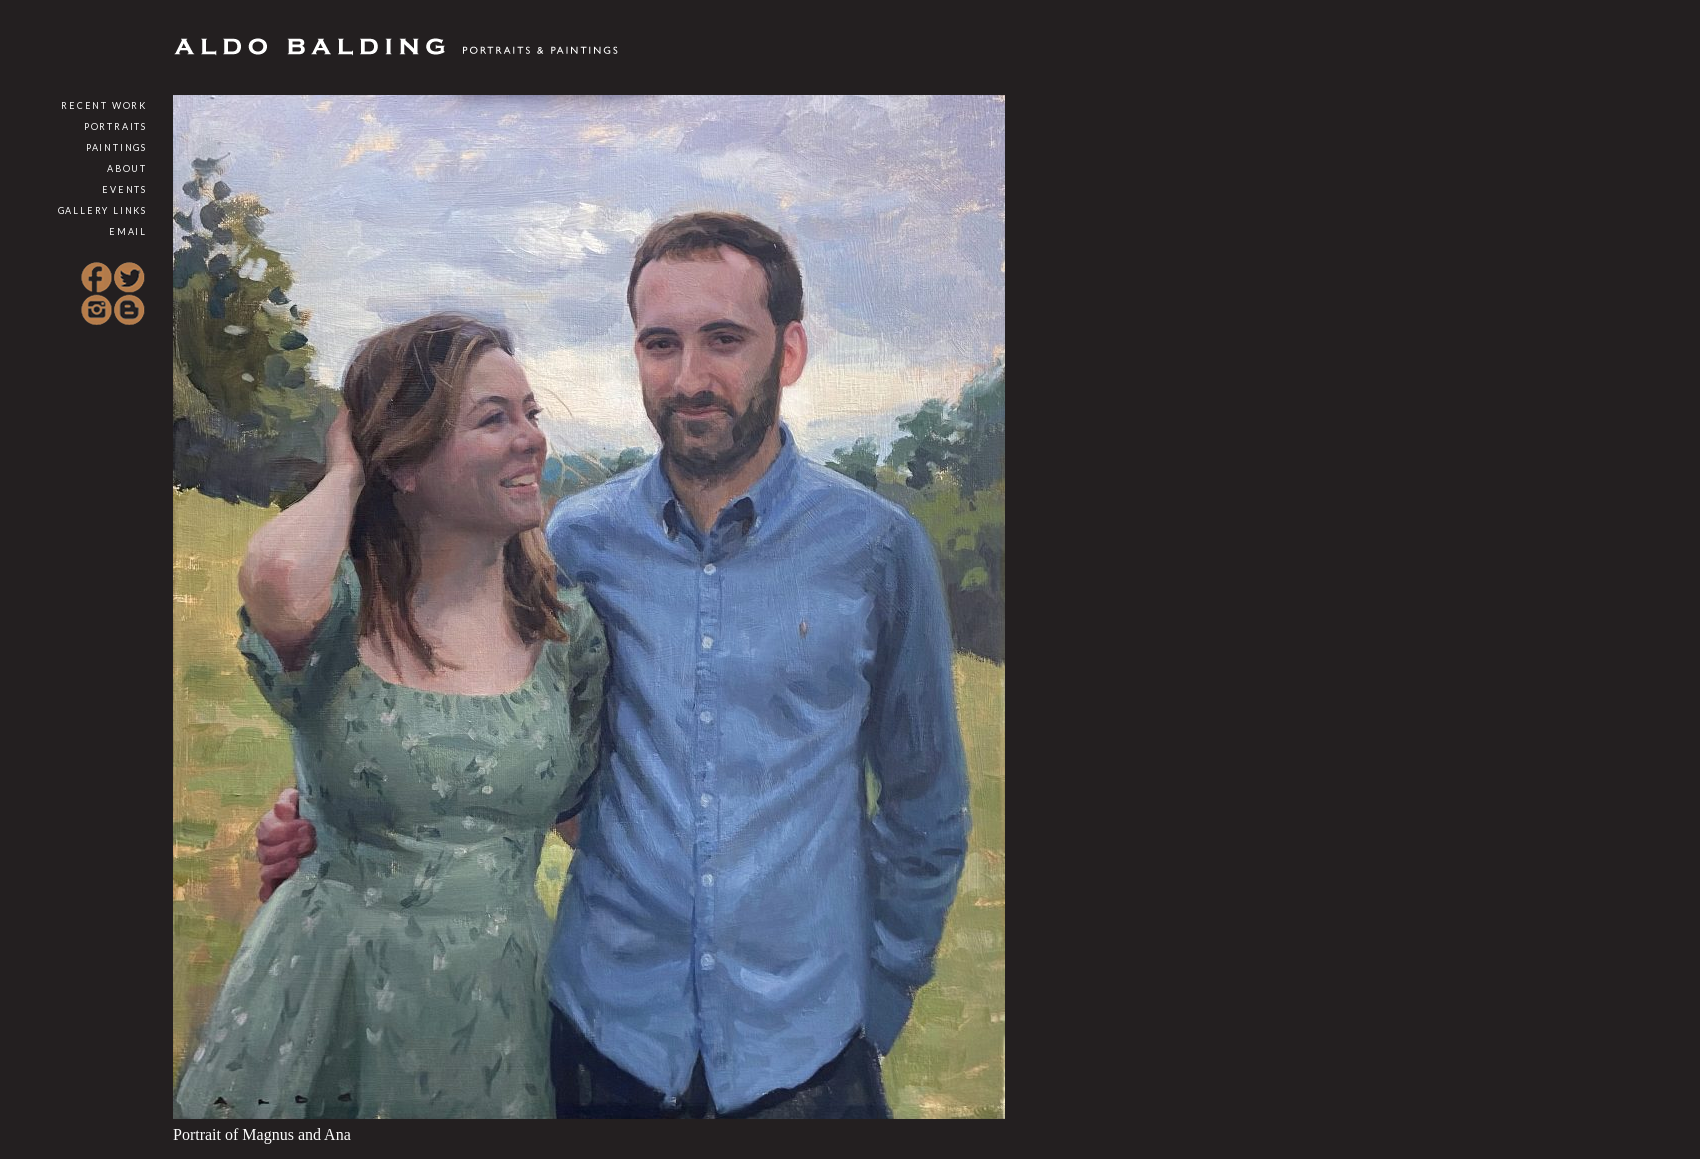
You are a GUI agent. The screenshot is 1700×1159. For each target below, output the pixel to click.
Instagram (97, 310)
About (127, 168)
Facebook (97, 278)
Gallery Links (102, 210)
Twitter (129, 278)
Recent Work (104, 105)
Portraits (115, 126)
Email (128, 231)
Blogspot (129, 310)
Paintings (116, 147)
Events (124, 189)
